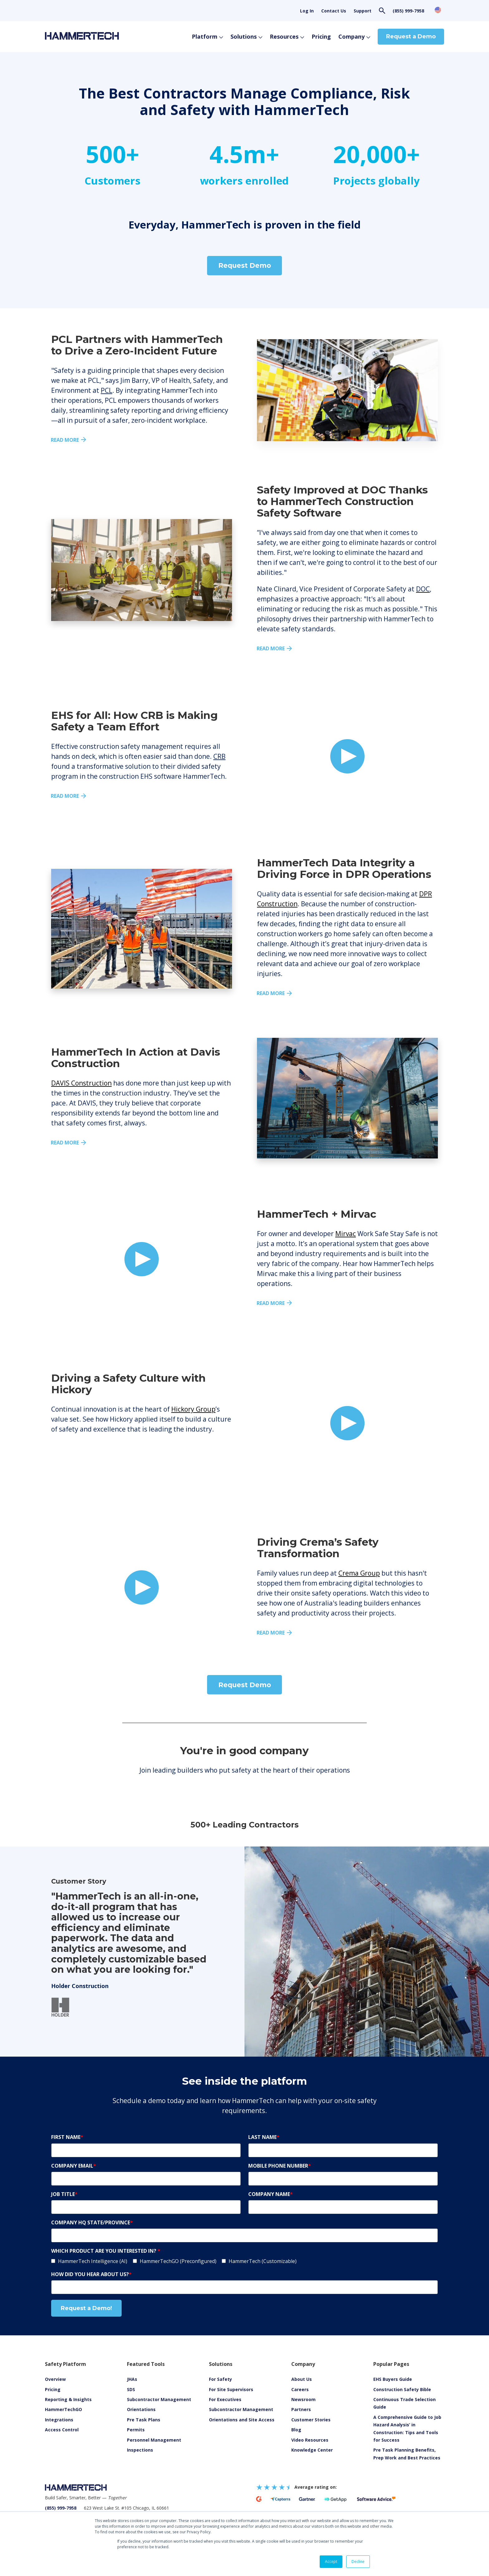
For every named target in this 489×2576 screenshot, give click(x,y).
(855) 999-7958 (408, 11)
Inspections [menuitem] (140, 2450)
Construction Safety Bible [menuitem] (402, 2389)
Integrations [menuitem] (59, 2420)
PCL (106, 390)
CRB (219, 756)
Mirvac (345, 1233)
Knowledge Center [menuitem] (312, 2450)
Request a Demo (411, 36)
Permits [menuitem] (136, 2430)
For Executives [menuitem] (225, 2399)
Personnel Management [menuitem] (154, 2440)
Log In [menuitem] (307, 11)
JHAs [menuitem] (132, 2379)
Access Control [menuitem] (62, 2430)
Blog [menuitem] (296, 2430)
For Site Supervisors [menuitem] (231, 2389)
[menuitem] (309, 2440)
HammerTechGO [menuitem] (63, 2409)
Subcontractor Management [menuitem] (159, 2399)
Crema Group (359, 1573)
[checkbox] (244, 2261)
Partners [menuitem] (301, 2409)
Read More (65, 796)
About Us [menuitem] (301, 2379)
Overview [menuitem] (55, 2379)
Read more (65, 440)
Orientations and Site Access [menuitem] (241, 2420)
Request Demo (244, 265)
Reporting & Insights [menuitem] (68, 2399)
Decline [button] (358, 2561)
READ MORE (271, 993)
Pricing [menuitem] (53, 2389)
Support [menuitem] (362, 11)
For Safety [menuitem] (220, 2379)
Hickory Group (193, 1409)
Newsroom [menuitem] (303, 2399)
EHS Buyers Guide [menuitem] (392, 2379)
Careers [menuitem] (300, 2389)
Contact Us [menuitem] (333, 11)
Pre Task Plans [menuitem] (143, 2420)
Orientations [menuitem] (141, 2409)
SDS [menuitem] (131, 2389)
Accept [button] (331, 2561)
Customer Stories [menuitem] (311, 2420)
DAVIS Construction (81, 1083)
